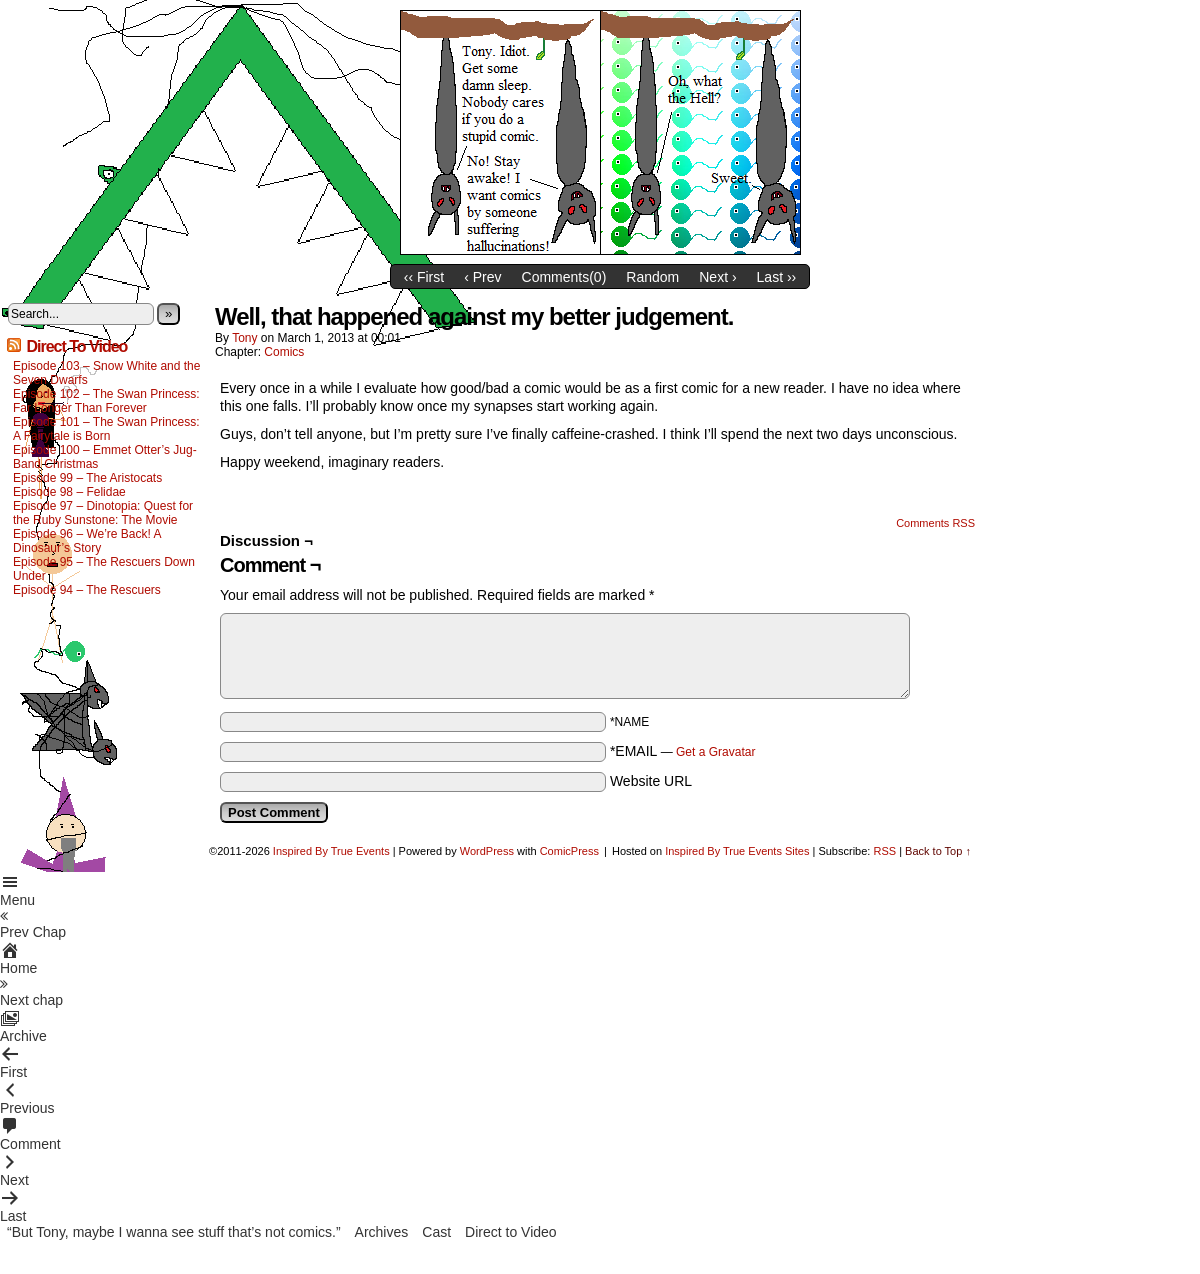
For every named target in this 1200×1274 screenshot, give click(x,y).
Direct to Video (511, 1232)
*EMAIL (683, 751)
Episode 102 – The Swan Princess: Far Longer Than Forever (106, 401)
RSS (884, 851)
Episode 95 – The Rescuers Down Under (104, 569)
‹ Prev (482, 277)
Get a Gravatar (715, 752)
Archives (382, 1232)
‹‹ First (424, 277)
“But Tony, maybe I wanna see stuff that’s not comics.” (174, 1232)
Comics (284, 352)
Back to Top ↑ (938, 851)
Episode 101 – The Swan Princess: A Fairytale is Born (106, 429)
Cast (436, 1232)
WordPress (487, 851)
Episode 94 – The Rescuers (87, 590)
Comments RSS (935, 523)
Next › (717, 277)
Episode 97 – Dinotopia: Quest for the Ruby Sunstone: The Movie (103, 513)
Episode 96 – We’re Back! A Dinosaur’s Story (87, 541)
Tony (244, 338)
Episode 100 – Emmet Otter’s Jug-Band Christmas (105, 457)
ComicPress (569, 851)
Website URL (651, 781)
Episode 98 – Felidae (69, 492)
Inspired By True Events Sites (737, 851)
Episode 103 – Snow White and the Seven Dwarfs (106, 373)
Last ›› (777, 277)
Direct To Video (76, 346)
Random (652, 277)
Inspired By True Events (331, 851)
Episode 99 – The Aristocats (87, 478)
